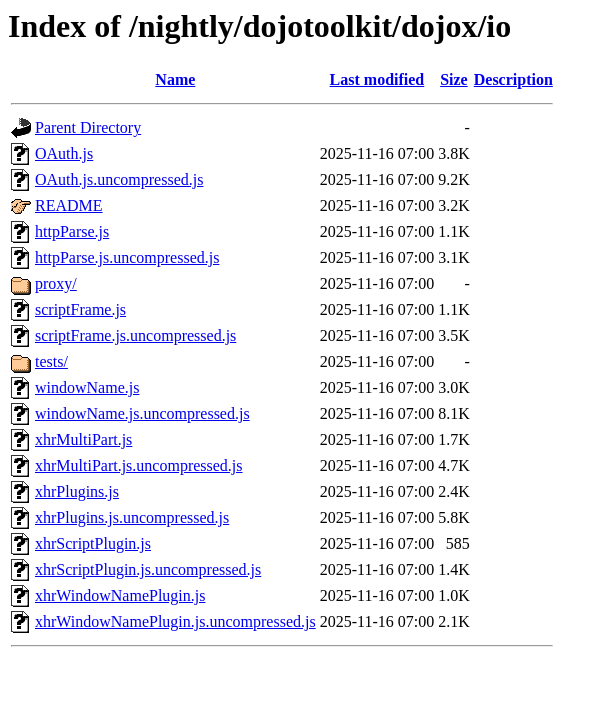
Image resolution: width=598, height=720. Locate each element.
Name (175, 79)
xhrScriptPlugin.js (93, 543)
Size (454, 79)
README (69, 205)
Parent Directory (88, 127)
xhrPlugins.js (77, 491)
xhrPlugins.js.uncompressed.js (132, 517)
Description (513, 79)
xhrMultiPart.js (83, 439)
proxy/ (56, 283)
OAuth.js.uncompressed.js (119, 179)
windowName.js (87, 387)
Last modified (377, 79)
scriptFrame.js (80, 309)
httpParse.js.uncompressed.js (127, 257)
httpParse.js (72, 231)
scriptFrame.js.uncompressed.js (135, 335)
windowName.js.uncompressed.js (142, 413)
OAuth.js (64, 153)
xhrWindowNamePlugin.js (120, 595)
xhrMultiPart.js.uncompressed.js (139, 465)
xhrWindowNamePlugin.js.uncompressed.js (175, 621)
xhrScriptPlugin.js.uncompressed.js (148, 569)
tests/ (51, 361)
